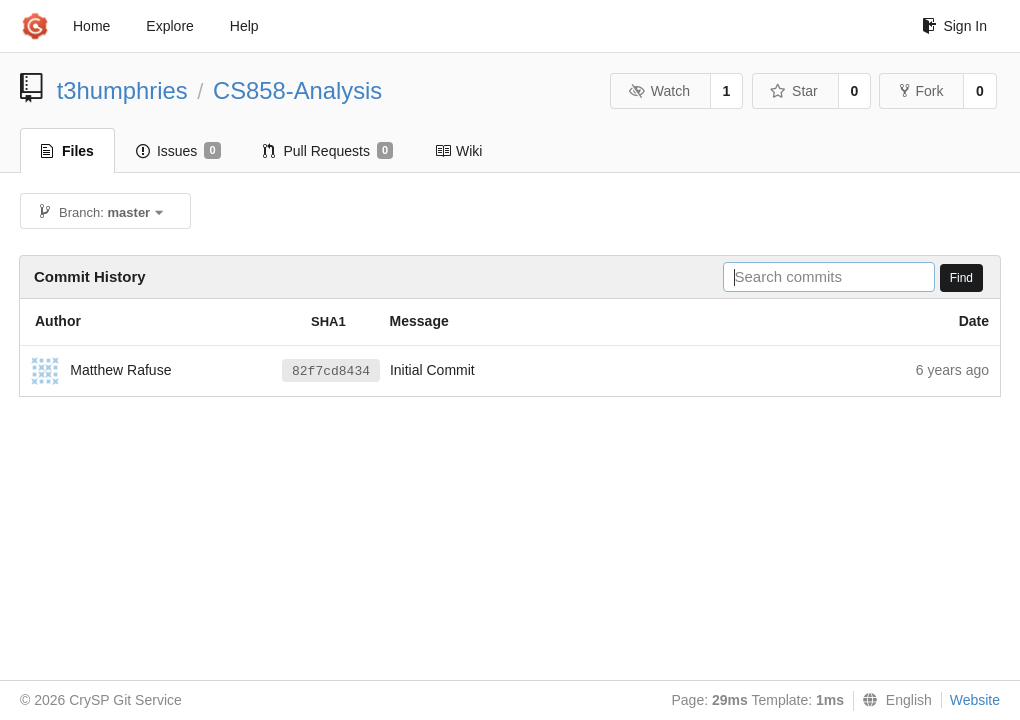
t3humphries (122, 90)
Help (244, 26)
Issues (178, 151)
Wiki (458, 151)
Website (975, 700)
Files (67, 151)
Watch (659, 91)
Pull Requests (328, 151)
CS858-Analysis (297, 90)
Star (794, 91)
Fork (921, 91)
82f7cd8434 (331, 371)
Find (961, 278)
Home (91, 26)
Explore (169, 26)
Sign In (954, 26)
